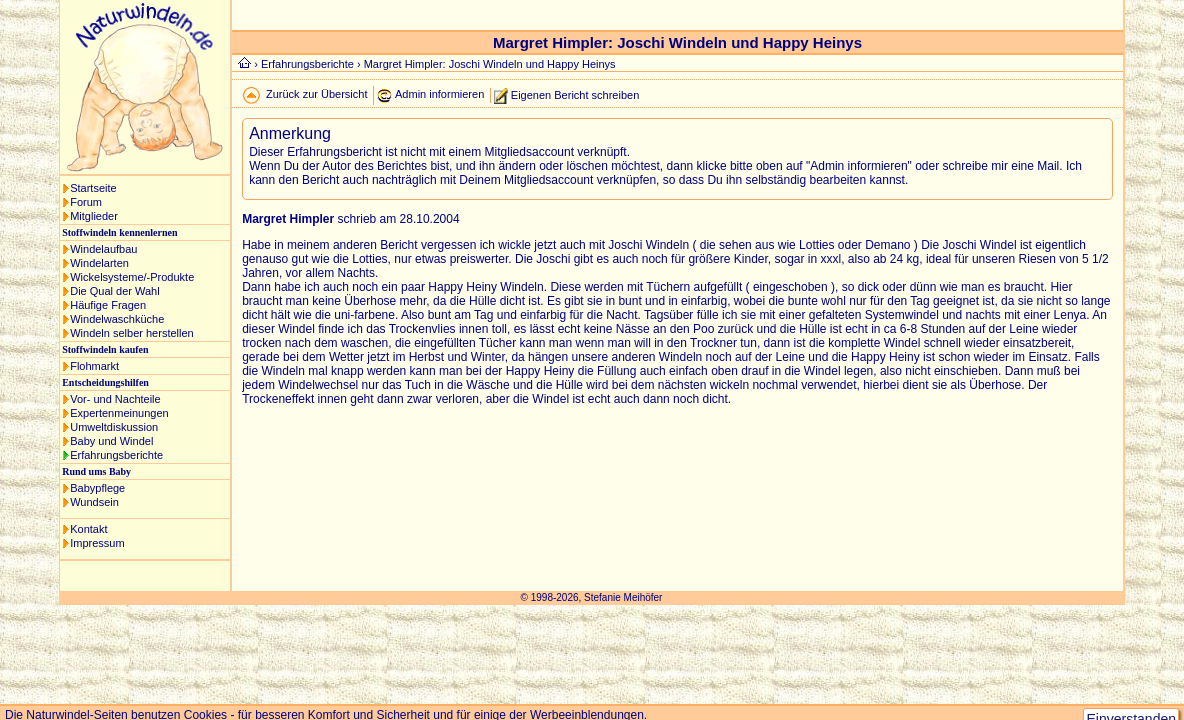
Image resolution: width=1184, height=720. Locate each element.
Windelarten (99, 263)
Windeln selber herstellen (132, 333)
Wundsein (94, 502)
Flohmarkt (94, 366)
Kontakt (88, 529)
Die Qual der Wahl (114, 291)
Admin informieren (439, 94)
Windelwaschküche (117, 319)
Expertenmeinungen (119, 413)
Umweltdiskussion (114, 427)
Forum (86, 202)
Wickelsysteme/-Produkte (132, 277)
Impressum (97, 543)
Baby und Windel (111, 441)
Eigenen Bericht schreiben (575, 94)
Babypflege (97, 488)
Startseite (93, 188)
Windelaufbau (103, 249)
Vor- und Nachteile (115, 399)
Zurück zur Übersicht (316, 94)
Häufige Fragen (108, 305)
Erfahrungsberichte (116, 455)
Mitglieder (94, 216)
